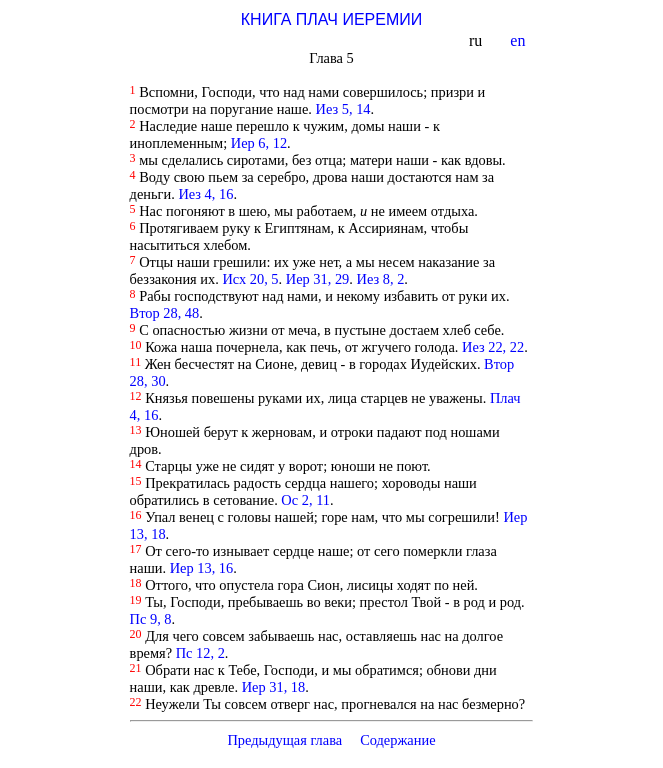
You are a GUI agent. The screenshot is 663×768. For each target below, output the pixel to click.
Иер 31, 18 (274, 687)
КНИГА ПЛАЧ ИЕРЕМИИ (331, 19)
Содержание (398, 740)
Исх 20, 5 (250, 279)
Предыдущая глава (284, 740)
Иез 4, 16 (205, 194)
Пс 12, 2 (200, 653)
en (519, 40)
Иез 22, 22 (493, 347)
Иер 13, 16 (202, 568)
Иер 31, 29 (318, 279)
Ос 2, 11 (305, 500)
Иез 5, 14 (343, 109)
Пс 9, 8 (151, 619)
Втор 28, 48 (165, 313)
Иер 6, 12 (259, 143)
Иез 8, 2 (381, 279)
